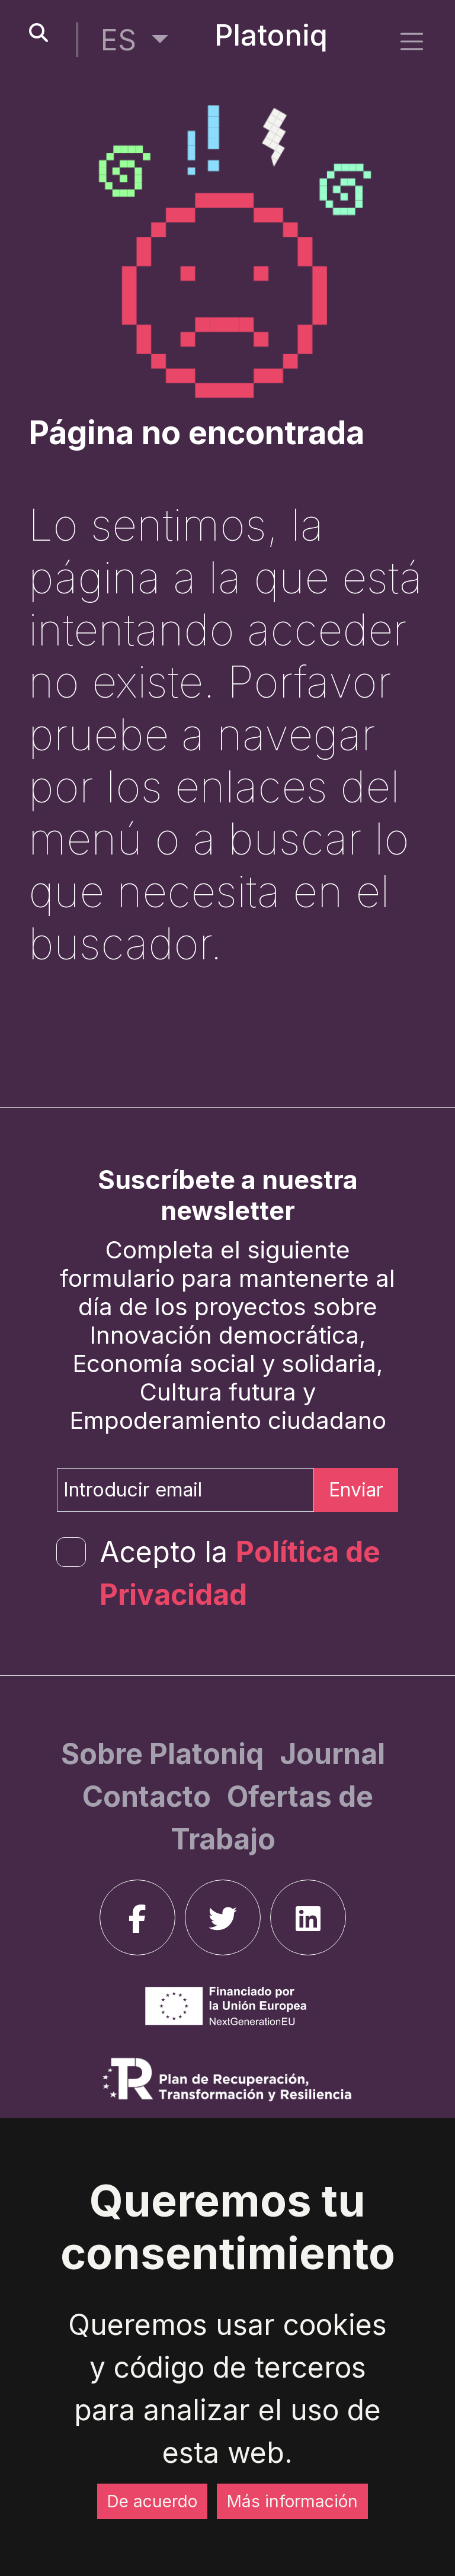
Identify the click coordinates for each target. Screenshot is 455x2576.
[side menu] (412, 40)
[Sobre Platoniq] (165, 1753)
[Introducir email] (185, 1490)
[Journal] (332, 1753)
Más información (292, 2501)
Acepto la (240, 1573)
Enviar (356, 1489)
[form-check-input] (71, 1552)
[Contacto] (149, 1796)
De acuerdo (152, 2501)
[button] (134, 40)
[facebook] (137, 1917)
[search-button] (38, 33)
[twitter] (223, 1917)
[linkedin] (308, 1917)
